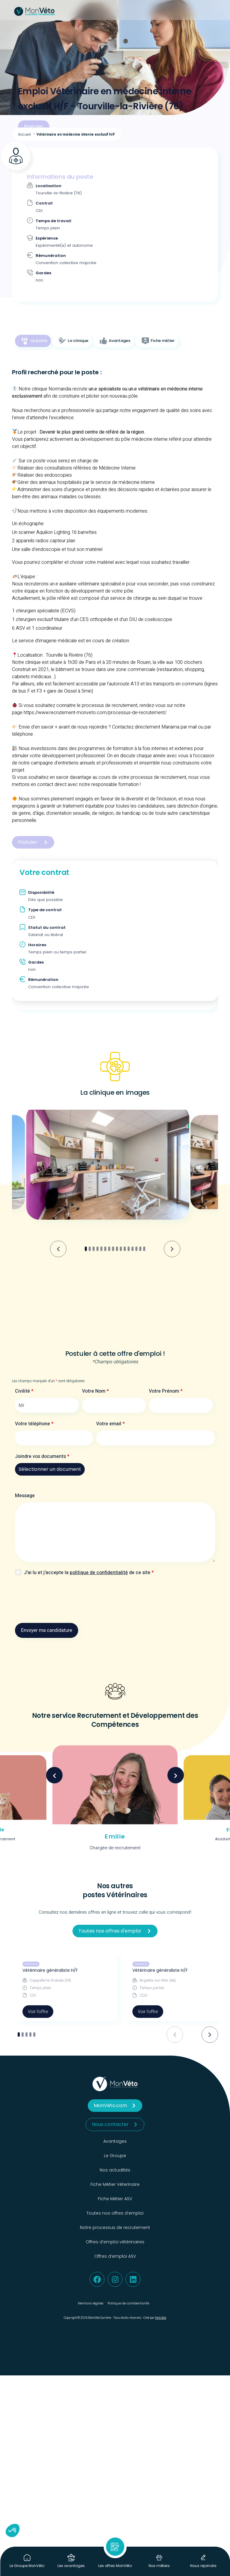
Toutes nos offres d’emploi (115, 2213)
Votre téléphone (34, 1423)
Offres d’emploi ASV (115, 2256)
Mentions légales (90, 2303)
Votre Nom (95, 1391)
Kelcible (160, 2318)
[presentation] (60, 1600)
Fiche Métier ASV (115, 2199)
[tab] (33, 341)
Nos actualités (115, 2170)
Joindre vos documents (42, 1456)
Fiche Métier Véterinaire (115, 2184)
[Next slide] (172, 1249)
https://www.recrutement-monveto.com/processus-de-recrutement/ (95, 712)
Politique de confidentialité (128, 2303)
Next (175, 1775)
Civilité (24, 1391)
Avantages (115, 2141)
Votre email (110, 1423)
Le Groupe (115, 2156)
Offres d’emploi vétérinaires (115, 2242)
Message (25, 1495)
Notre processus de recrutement (115, 2227)
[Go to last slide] (58, 1249)
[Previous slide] (175, 2034)
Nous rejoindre (203, 2565)
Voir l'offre (38, 2011)
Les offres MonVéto (115, 2565)
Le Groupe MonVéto (27, 2565)
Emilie (115, 1836)
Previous (54, 1775)
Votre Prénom (166, 1391)
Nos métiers (159, 2565)
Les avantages (71, 2565)
